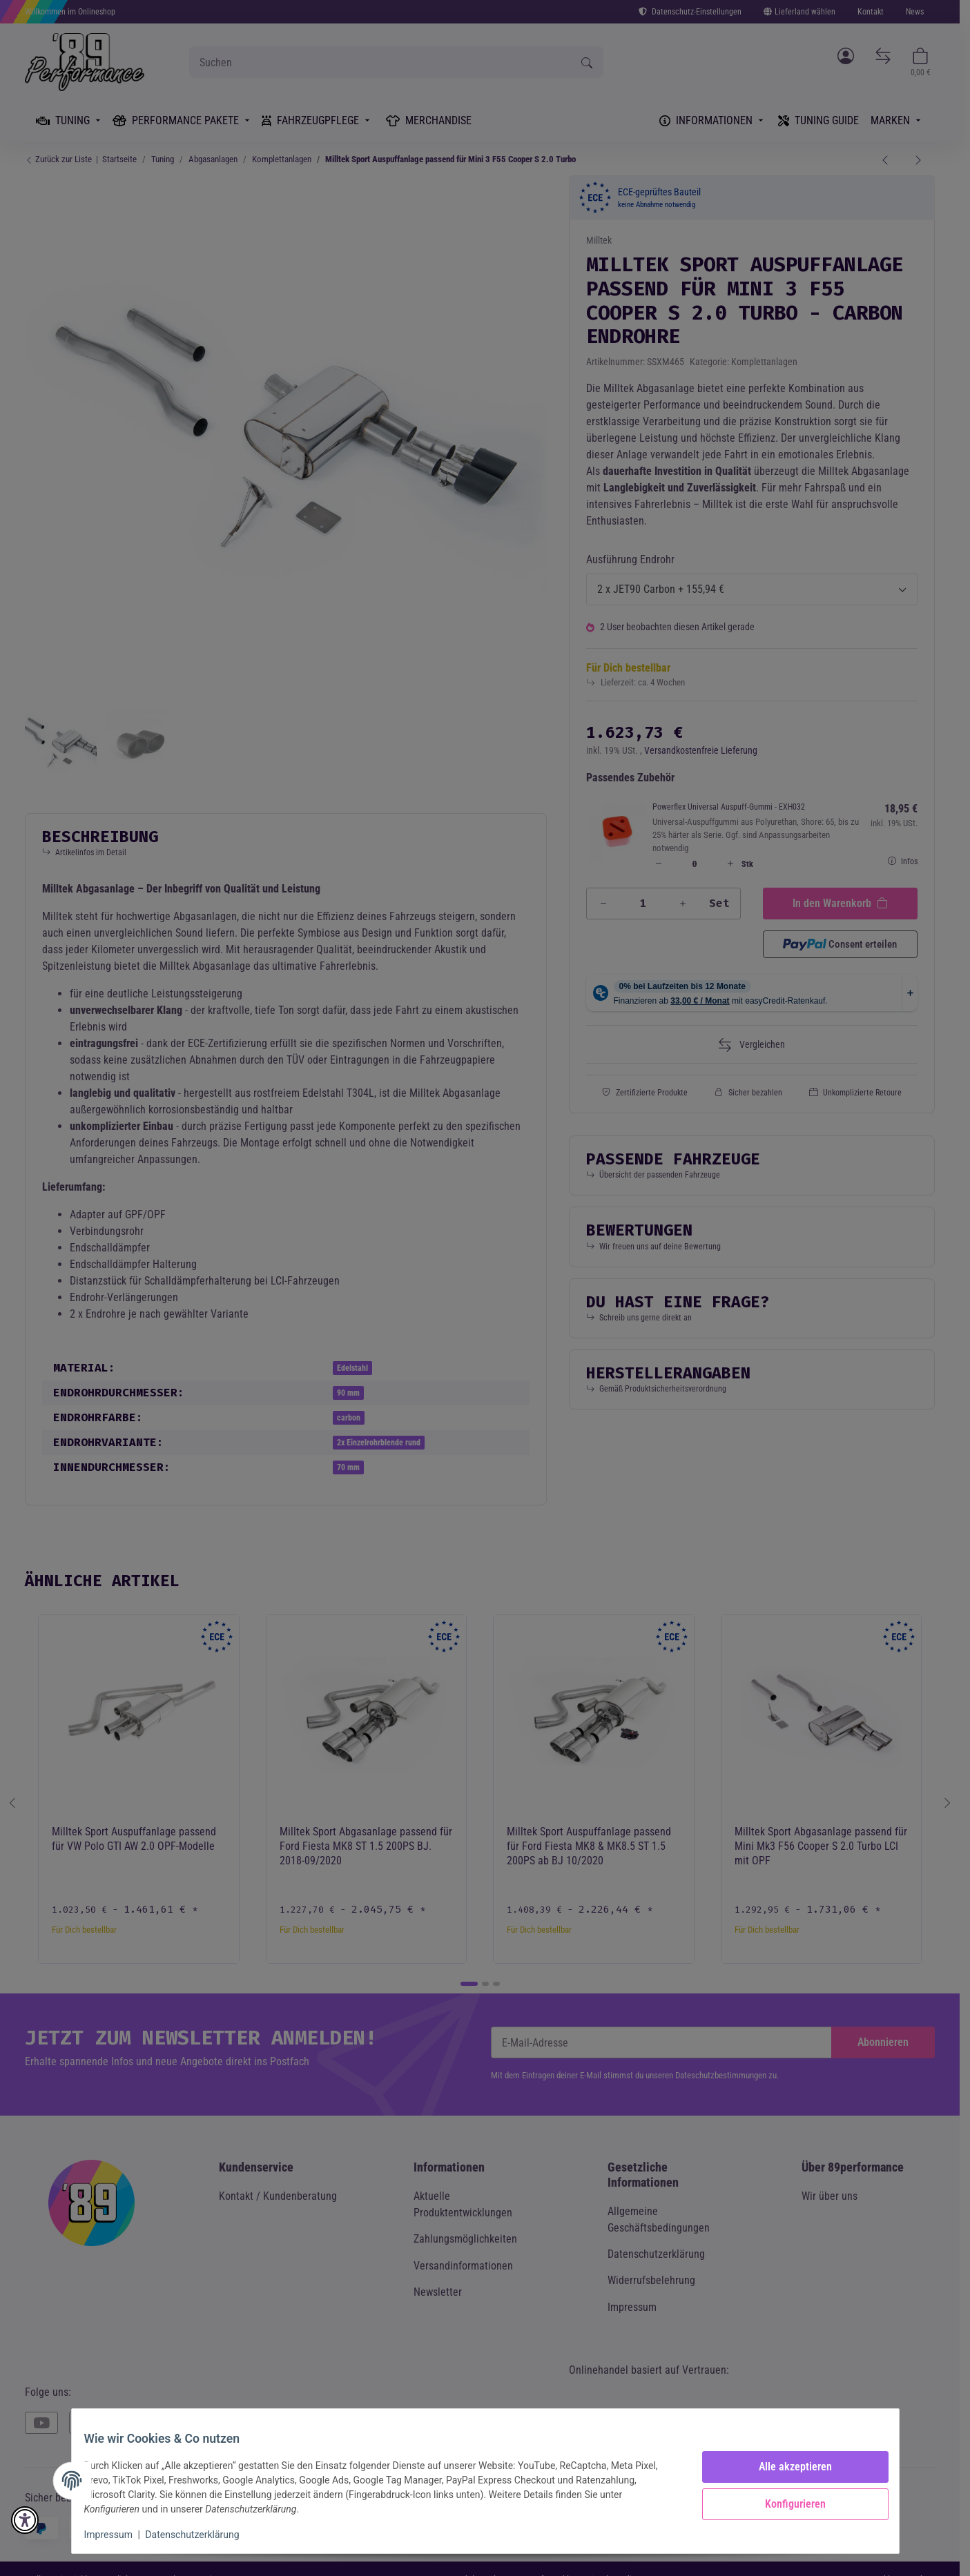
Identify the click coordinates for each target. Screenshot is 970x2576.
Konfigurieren (786, 2503)
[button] (25, 2520)
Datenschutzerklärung (202, 2534)
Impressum (118, 2534)
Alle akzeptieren (786, 2466)
